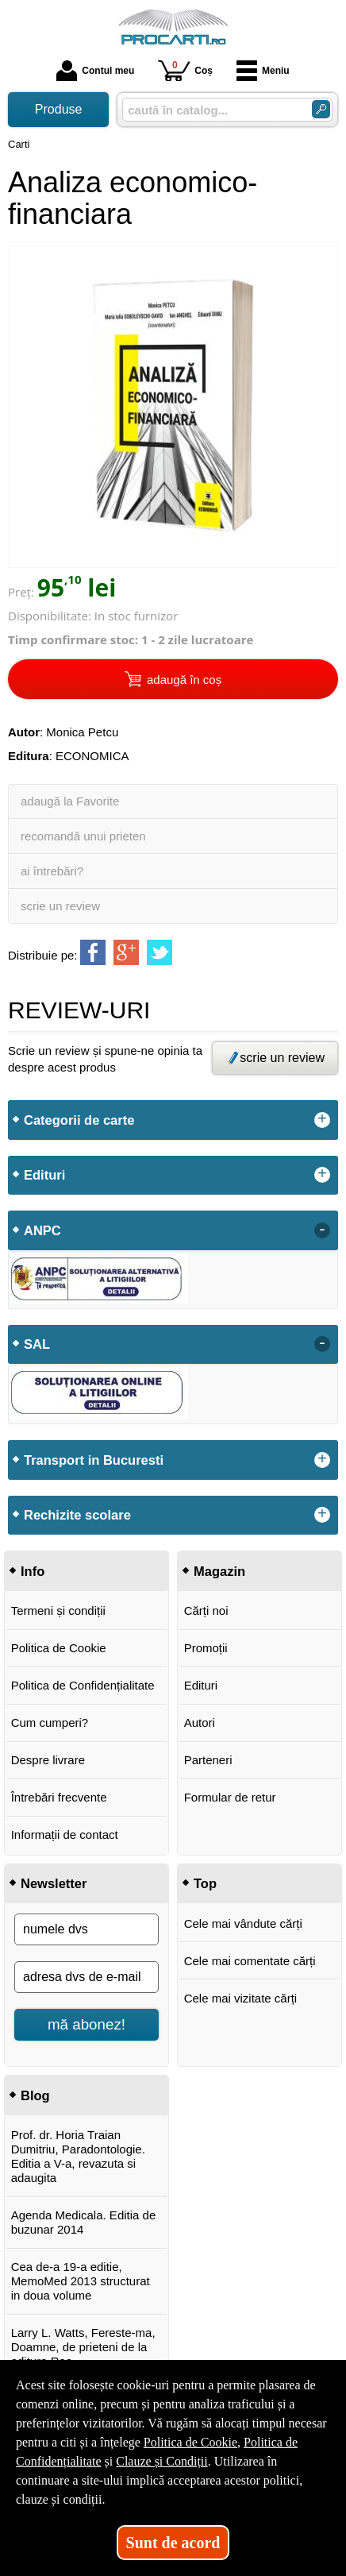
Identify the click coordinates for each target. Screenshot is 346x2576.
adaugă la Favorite (70, 801)
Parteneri (208, 1760)
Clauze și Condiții (162, 2461)
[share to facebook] (93, 952)
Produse (59, 109)
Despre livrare (48, 1760)
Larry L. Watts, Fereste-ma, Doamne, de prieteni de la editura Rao (83, 2347)
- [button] (322, 1230)
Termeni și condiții (58, 1610)
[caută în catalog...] (211, 110)
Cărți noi (206, 1610)
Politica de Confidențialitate (83, 1685)
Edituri (201, 1685)
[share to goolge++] (126, 952)
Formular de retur (230, 1797)
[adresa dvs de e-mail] (86, 1977)
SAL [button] (37, 1344)
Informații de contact (64, 1834)
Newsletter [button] (53, 1883)
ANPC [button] (42, 1230)
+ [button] (322, 1120)
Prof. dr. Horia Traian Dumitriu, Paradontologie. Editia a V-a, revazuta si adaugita (78, 2156)
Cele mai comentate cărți (250, 1961)
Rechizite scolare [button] (77, 1515)
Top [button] (205, 1883)
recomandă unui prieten (83, 836)
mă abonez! (86, 2024)
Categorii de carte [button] (79, 1120)
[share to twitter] (159, 952)
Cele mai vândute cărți (243, 1923)
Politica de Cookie (58, 1648)
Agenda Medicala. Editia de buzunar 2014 (83, 2222)
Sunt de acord (173, 2542)
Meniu (263, 70)
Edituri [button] (44, 1175)
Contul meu (95, 70)
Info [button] (32, 1571)
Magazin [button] (219, 1571)
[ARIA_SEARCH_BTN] (321, 109)
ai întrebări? (52, 871)
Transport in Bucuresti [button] (93, 1460)
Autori (199, 1722)
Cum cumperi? (50, 1722)
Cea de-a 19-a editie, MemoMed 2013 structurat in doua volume (80, 2281)
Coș (185, 70)
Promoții (206, 1648)
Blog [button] (35, 2095)
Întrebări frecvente (59, 1797)
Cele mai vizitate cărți (241, 1998)
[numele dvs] (86, 1929)
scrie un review (60, 906)
